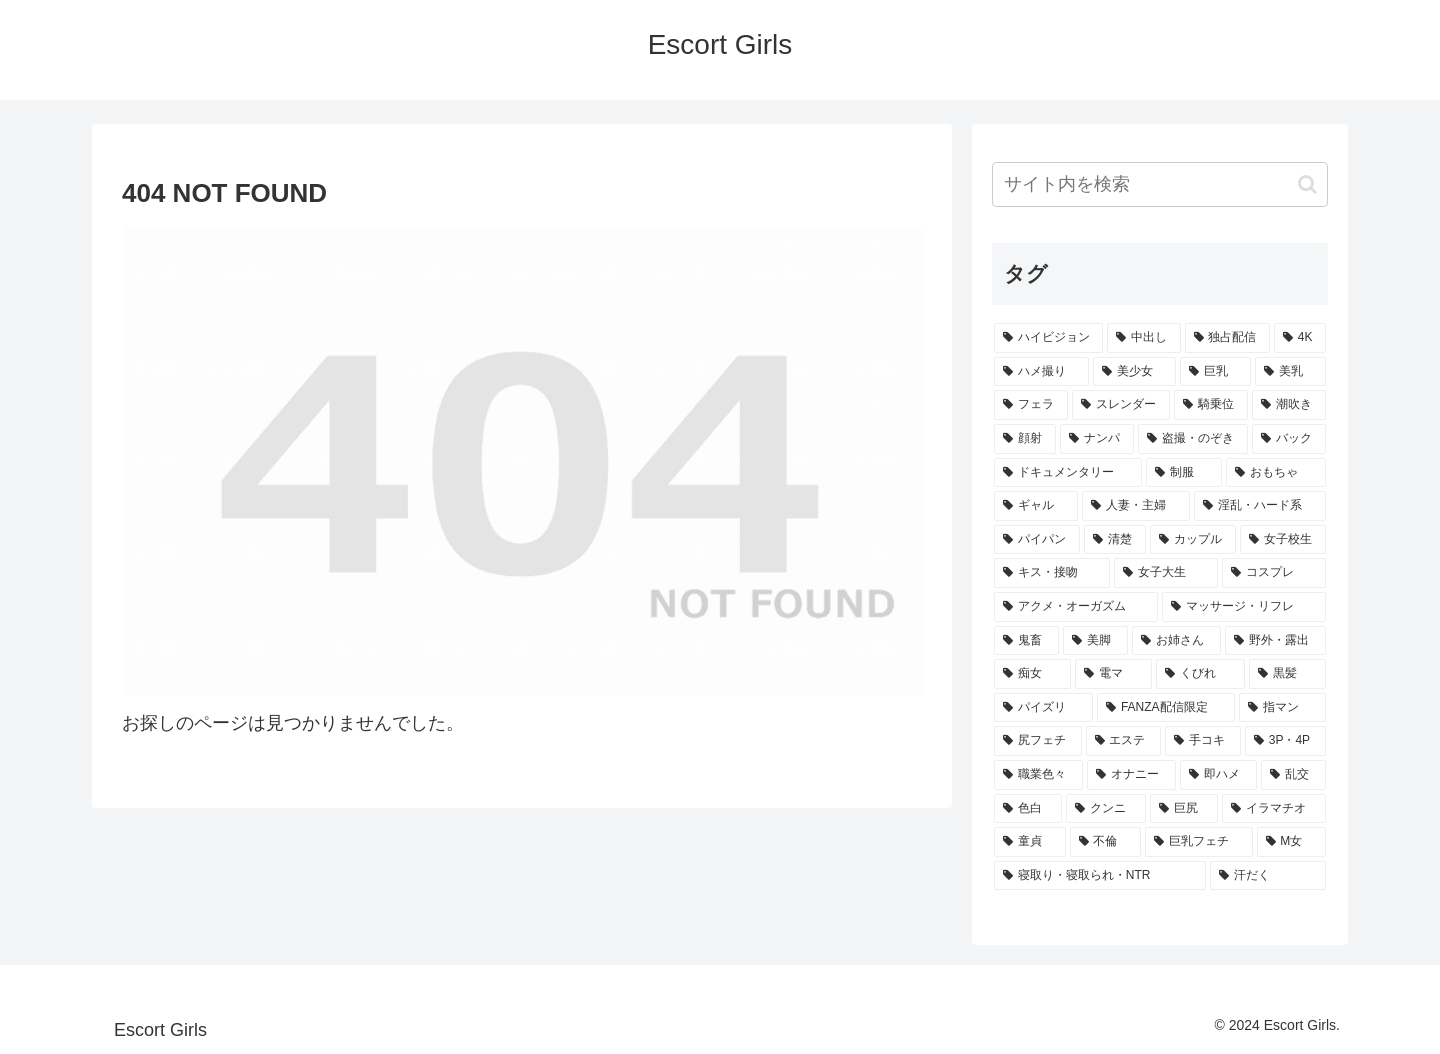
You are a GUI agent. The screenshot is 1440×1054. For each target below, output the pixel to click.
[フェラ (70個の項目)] (1031, 405)
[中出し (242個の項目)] (1143, 338)
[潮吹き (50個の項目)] (1289, 405)
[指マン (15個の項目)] (1282, 708)
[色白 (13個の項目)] (1028, 809)
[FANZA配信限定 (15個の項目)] (1166, 708)
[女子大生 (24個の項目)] (1166, 573)
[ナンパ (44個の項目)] (1097, 439)
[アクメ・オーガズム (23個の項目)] (1076, 607)
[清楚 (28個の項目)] (1115, 540)
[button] (1307, 184)
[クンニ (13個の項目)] (1106, 809)
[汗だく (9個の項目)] (1268, 876)
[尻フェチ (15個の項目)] (1038, 741)
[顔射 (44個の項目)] (1025, 439)
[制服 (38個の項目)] (1184, 473)
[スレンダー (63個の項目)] (1121, 405)
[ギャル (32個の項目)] (1036, 506)
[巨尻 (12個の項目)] (1184, 809)
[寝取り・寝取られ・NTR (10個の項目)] (1100, 876)
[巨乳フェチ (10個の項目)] (1199, 842)
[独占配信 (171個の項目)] (1227, 338)
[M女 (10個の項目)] (1292, 842)
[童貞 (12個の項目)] (1030, 842)
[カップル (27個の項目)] (1193, 540)
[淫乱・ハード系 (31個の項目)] (1260, 506)
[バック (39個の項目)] (1289, 439)
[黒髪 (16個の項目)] (1287, 674)
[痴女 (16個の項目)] (1032, 674)
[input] (1160, 184)
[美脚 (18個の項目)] (1095, 641)
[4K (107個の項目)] (1300, 338)
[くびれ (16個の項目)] (1200, 674)
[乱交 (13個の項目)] (1293, 775)
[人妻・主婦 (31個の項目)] (1136, 506)
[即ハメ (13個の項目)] (1218, 775)
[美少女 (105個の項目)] (1134, 372)
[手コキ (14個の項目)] (1203, 741)
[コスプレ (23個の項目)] (1274, 573)
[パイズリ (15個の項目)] (1043, 708)
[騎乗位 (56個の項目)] (1211, 405)
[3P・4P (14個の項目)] (1285, 741)
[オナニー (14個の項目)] (1131, 775)
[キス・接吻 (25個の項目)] (1052, 573)
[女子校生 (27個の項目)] (1283, 540)
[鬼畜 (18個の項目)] (1026, 641)
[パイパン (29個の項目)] (1037, 540)
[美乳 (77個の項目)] (1290, 372)
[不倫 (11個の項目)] (1106, 842)
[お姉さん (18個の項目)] (1176, 641)
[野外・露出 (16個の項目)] (1275, 641)
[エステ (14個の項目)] (1124, 741)
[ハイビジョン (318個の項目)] (1048, 338)
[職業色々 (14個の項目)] (1038, 775)
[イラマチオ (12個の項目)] (1274, 809)
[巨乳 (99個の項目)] (1215, 372)
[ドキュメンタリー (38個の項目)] (1068, 473)
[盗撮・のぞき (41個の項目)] (1193, 439)
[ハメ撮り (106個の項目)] (1041, 372)
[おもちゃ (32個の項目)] (1276, 473)
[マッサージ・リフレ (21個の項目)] (1244, 607)
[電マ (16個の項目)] (1113, 674)
